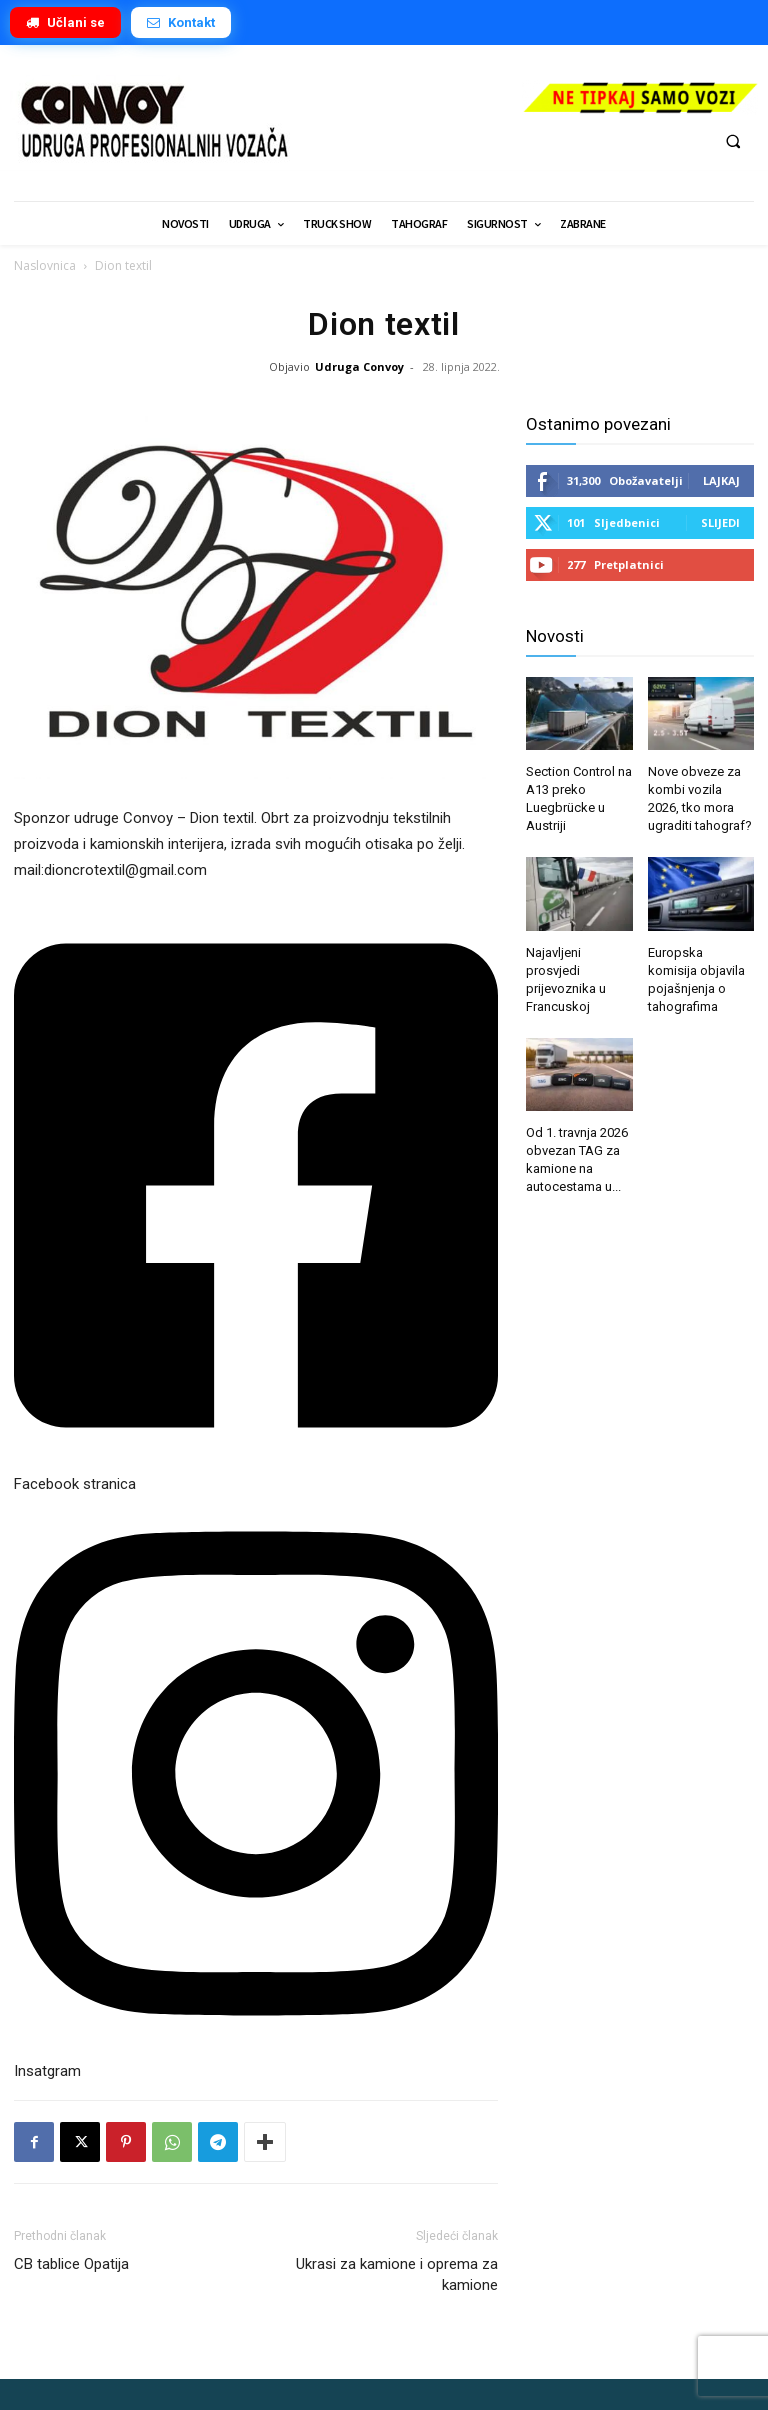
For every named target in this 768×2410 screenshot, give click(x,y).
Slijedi (720, 522)
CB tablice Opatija (71, 2264)
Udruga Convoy (359, 366)
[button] (733, 141)
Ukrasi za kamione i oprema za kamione (397, 2274)
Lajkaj (721, 480)
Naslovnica (45, 265)
